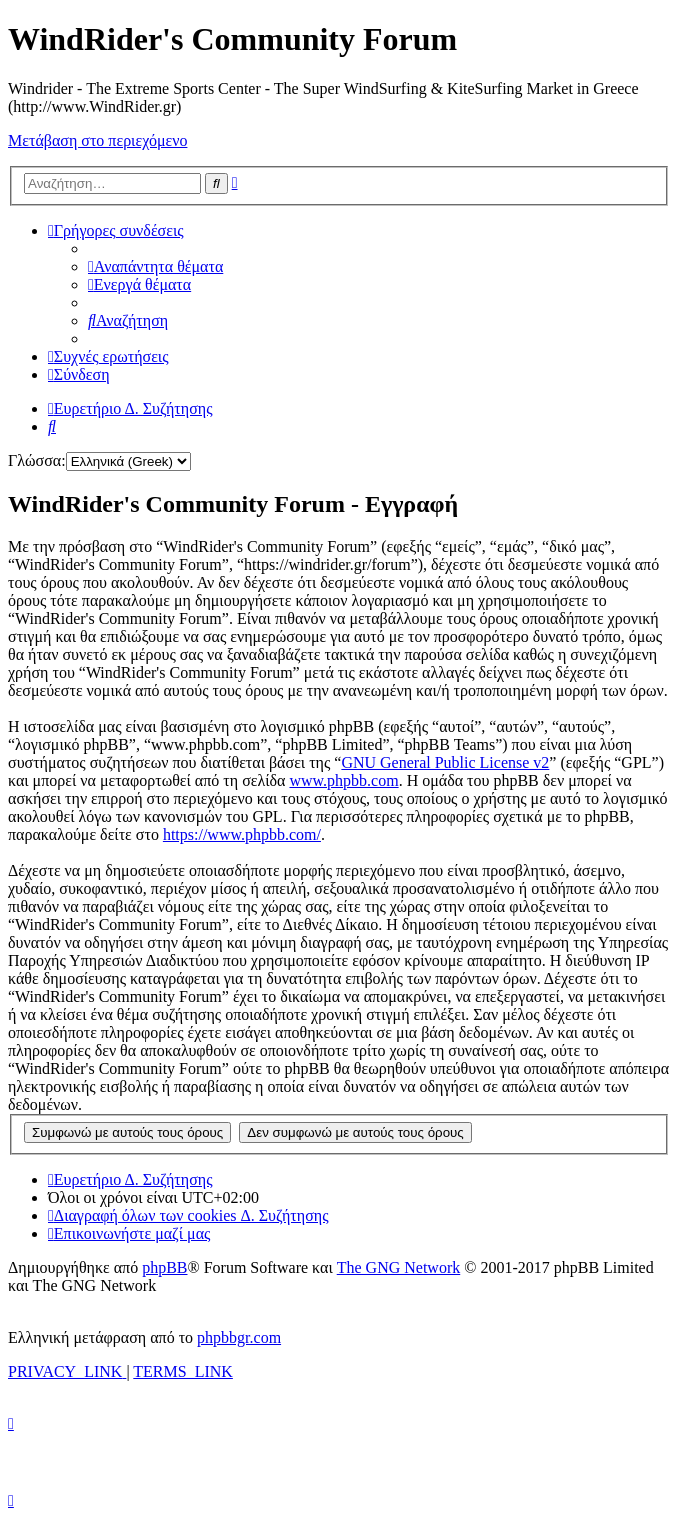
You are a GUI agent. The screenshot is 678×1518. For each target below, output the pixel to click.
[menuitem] (155, 266)
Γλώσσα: (37, 460)
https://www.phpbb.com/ (242, 834)
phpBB (164, 1267)
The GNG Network (399, 1267)
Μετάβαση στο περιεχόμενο (97, 140)
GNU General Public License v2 (445, 762)
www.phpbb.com (343, 780)
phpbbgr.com (239, 1337)
